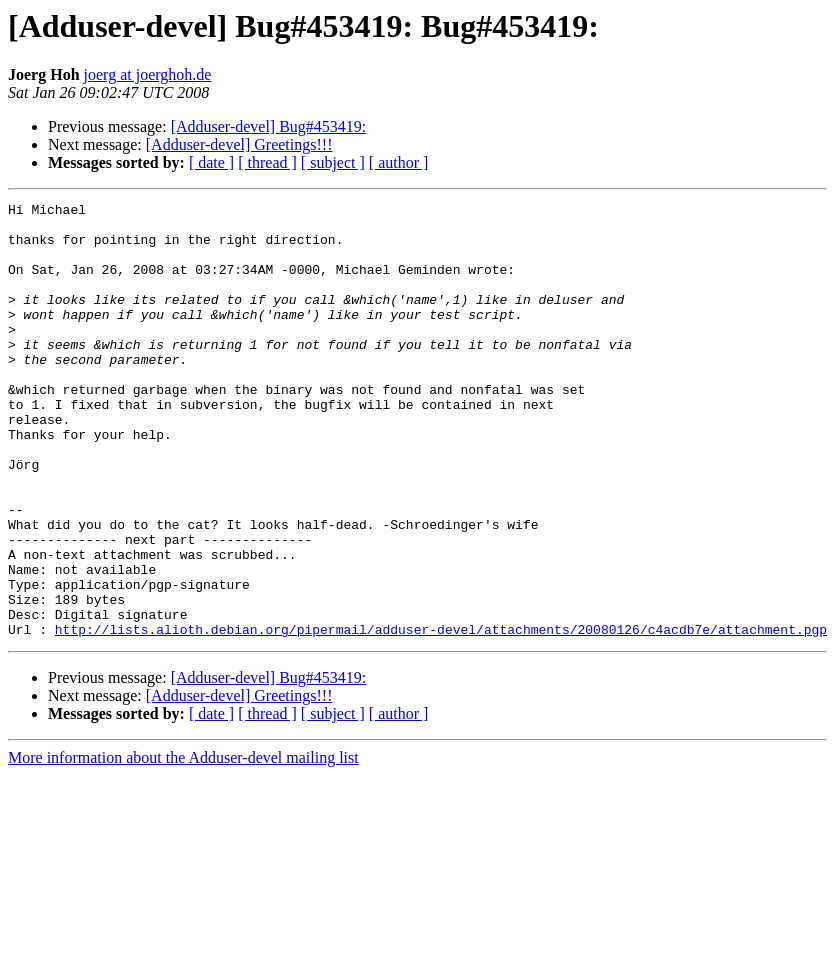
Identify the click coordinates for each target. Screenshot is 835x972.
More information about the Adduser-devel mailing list (183, 844)
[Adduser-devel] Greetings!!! (239, 144)
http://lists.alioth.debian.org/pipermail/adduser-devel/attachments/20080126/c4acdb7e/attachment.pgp (441, 716)
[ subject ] (333, 162)
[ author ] (399, 162)
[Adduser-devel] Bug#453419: (269, 126)
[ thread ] (267, 162)
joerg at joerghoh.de (148, 74)
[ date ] (211, 162)
